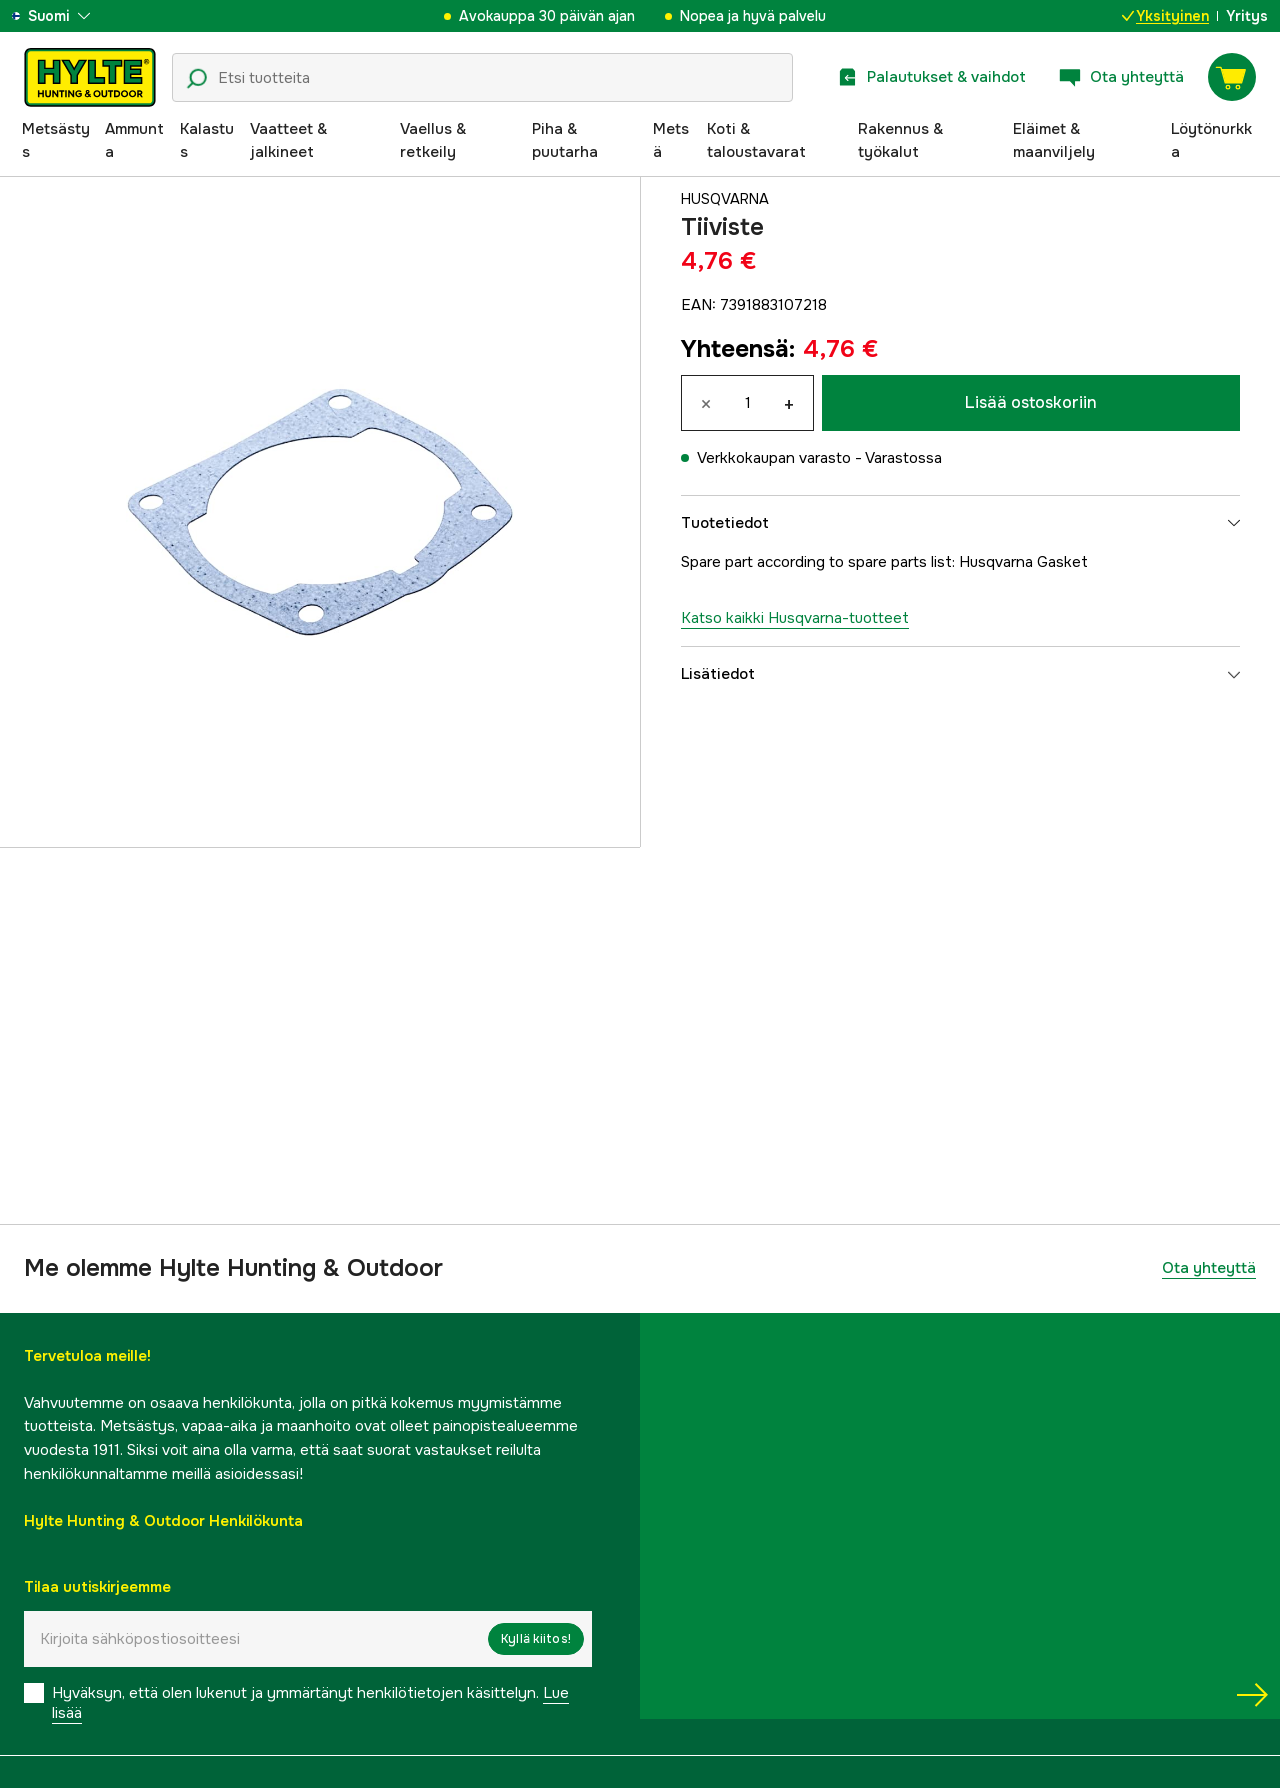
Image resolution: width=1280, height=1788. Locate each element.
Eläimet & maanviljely (1054, 141)
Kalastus (207, 141)
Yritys (1247, 16)
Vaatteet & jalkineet (288, 141)
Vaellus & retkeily (433, 141)
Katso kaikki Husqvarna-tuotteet (795, 618)
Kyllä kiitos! (536, 1639)
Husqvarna (727, 199)
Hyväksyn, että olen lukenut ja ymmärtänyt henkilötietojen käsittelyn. (310, 1703)
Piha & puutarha (565, 141)
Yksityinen (1165, 16)
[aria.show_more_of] (73, 16)
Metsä (671, 141)
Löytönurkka (1211, 141)
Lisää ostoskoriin (1031, 402)
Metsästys (56, 141)
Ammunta (134, 141)
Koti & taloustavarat (756, 141)
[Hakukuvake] (197, 79)
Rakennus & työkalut (900, 141)
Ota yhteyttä (1209, 1268)
